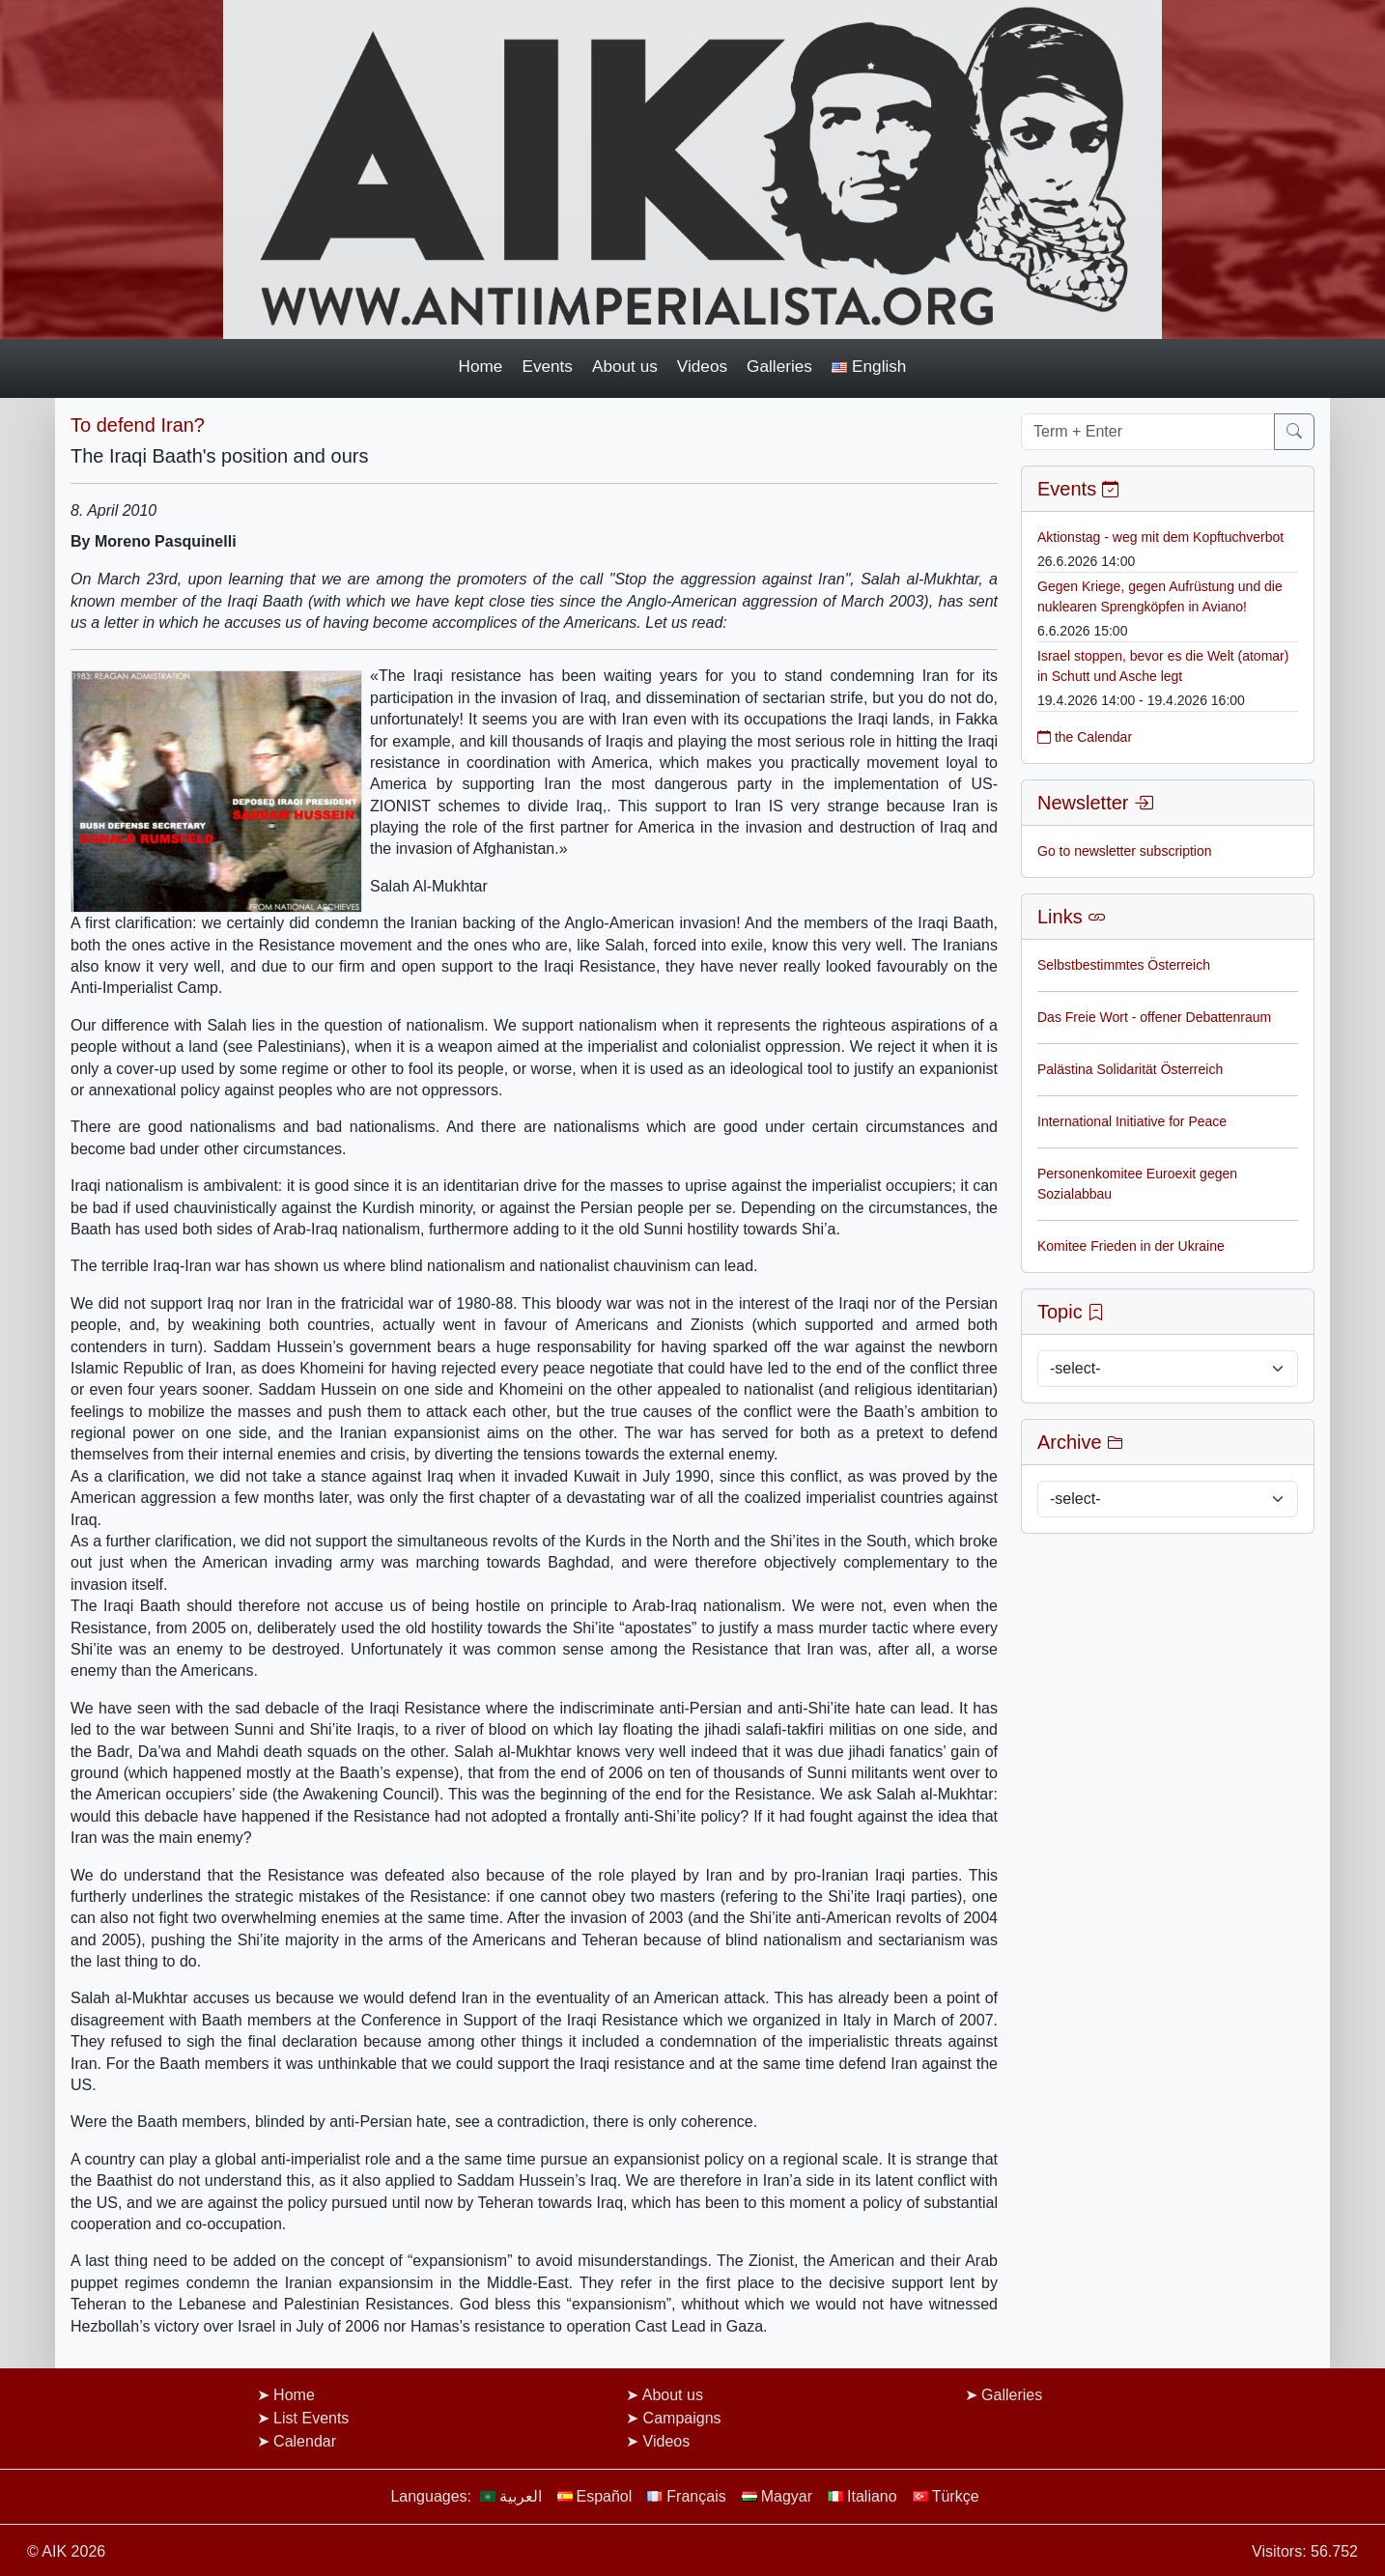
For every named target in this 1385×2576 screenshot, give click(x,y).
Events (547, 366)
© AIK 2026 (66, 2551)
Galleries (779, 366)
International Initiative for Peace (1132, 1121)
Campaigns (682, 2418)
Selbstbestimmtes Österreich (1123, 965)
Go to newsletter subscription (1124, 851)
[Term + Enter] (1148, 431)
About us (625, 366)
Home (481, 366)
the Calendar (1084, 737)
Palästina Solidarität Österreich (1130, 1069)
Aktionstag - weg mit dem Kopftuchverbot (1160, 537)
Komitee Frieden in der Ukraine (1131, 1246)
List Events (311, 2418)
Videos (702, 366)
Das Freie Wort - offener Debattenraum (1154, 1017)
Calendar (304, 2441)
